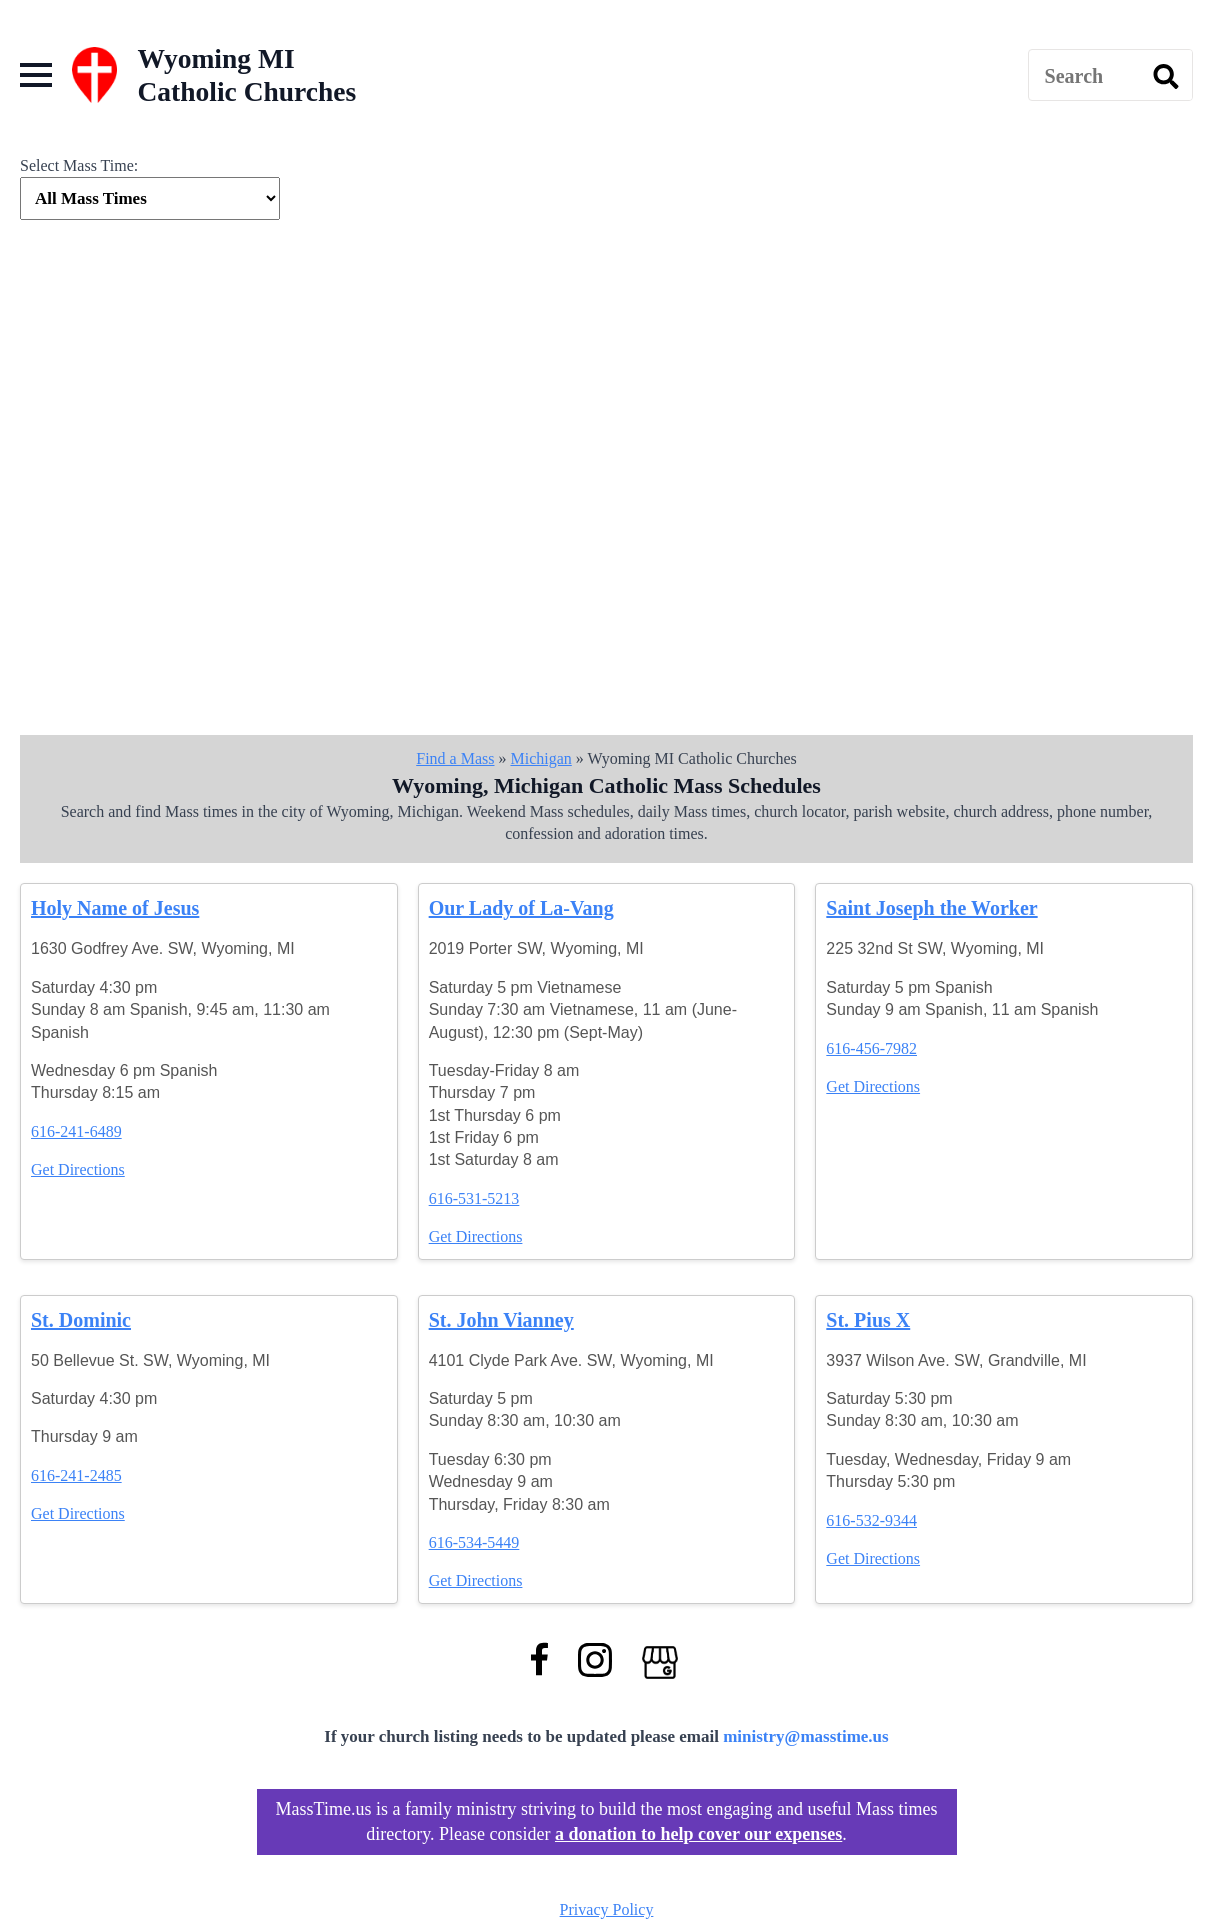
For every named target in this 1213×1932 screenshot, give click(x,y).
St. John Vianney (501, 1320)
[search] (1166, 76)
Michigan (540, 758)
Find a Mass (455, 758)
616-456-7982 (871, 1048)
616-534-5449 (474, 1542)
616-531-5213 (474, 1198)
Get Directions (78, 1169)
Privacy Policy (607, 1909)
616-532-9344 (871, 1520)
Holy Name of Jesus (115, 908)
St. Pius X (868, 1320)
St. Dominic (81, 1320)
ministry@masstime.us (806, 1736)
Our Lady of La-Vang (521, 908)
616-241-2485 (76, 1475)
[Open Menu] (36, 75)
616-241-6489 (76, 1131)
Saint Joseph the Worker (931, 908)
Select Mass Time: (79, 165)
